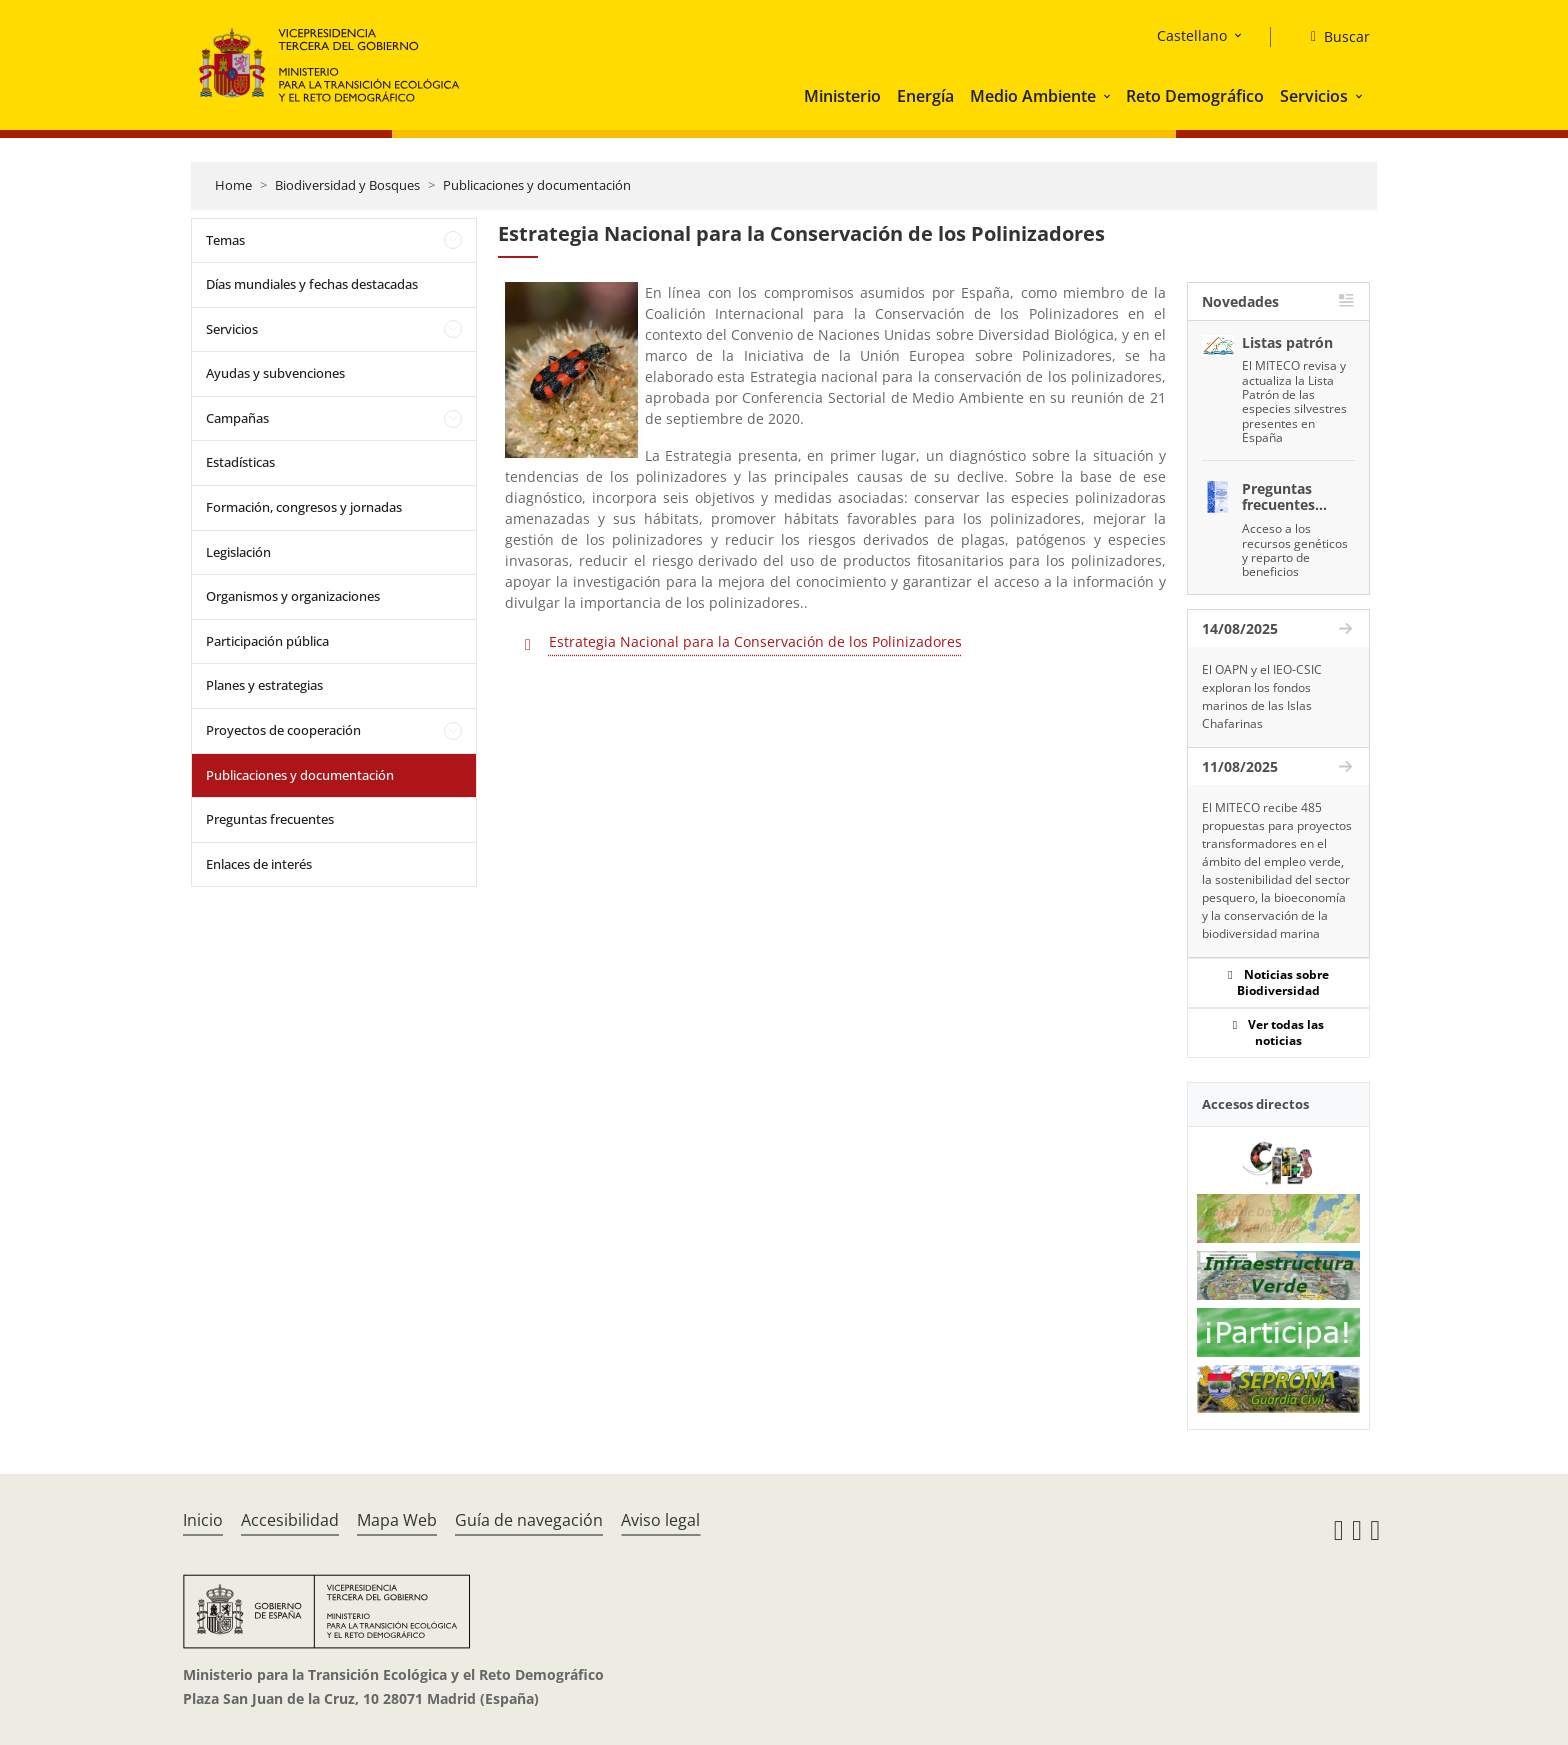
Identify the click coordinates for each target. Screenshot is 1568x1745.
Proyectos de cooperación (283, 730)
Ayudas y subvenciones (275, 373)
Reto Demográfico (1195, 96)
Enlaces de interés (259, 864)
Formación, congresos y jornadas (304, 507)
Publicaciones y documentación (537, 185)
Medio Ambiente (1033, 96)
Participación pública (267, 641)
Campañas (237, 418)
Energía (925, 96)
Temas (225, 240)
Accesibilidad (290, 1520)
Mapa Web (397, 1520)
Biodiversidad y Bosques (347, 185)
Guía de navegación (529, 1520)
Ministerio (842, 96)
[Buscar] (1332, 37)
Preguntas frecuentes (270, 819)
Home (233, 185)
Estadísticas (240, 462)
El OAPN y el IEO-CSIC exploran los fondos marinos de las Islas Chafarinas (1262, 696)
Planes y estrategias (264, 685)
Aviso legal (660, 1520)
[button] (1109, 96)
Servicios (1314, 96)
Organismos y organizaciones (293, 596)
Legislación (238, 552)
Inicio (203, 1520)
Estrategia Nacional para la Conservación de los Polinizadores (755, 641)
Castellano (1192, 35)
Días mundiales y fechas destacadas (312, 284)
